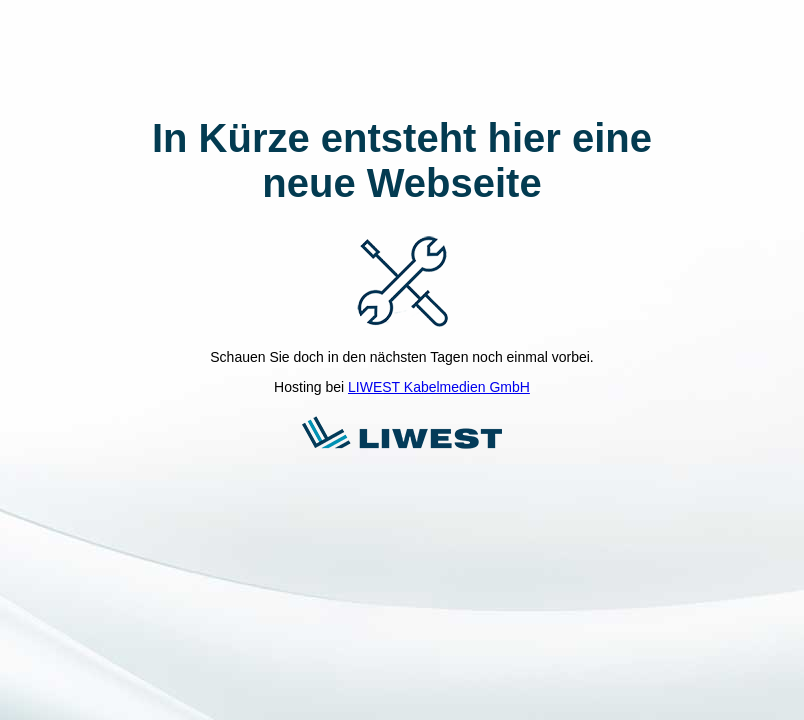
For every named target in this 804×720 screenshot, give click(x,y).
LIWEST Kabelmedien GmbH (439, 387)
